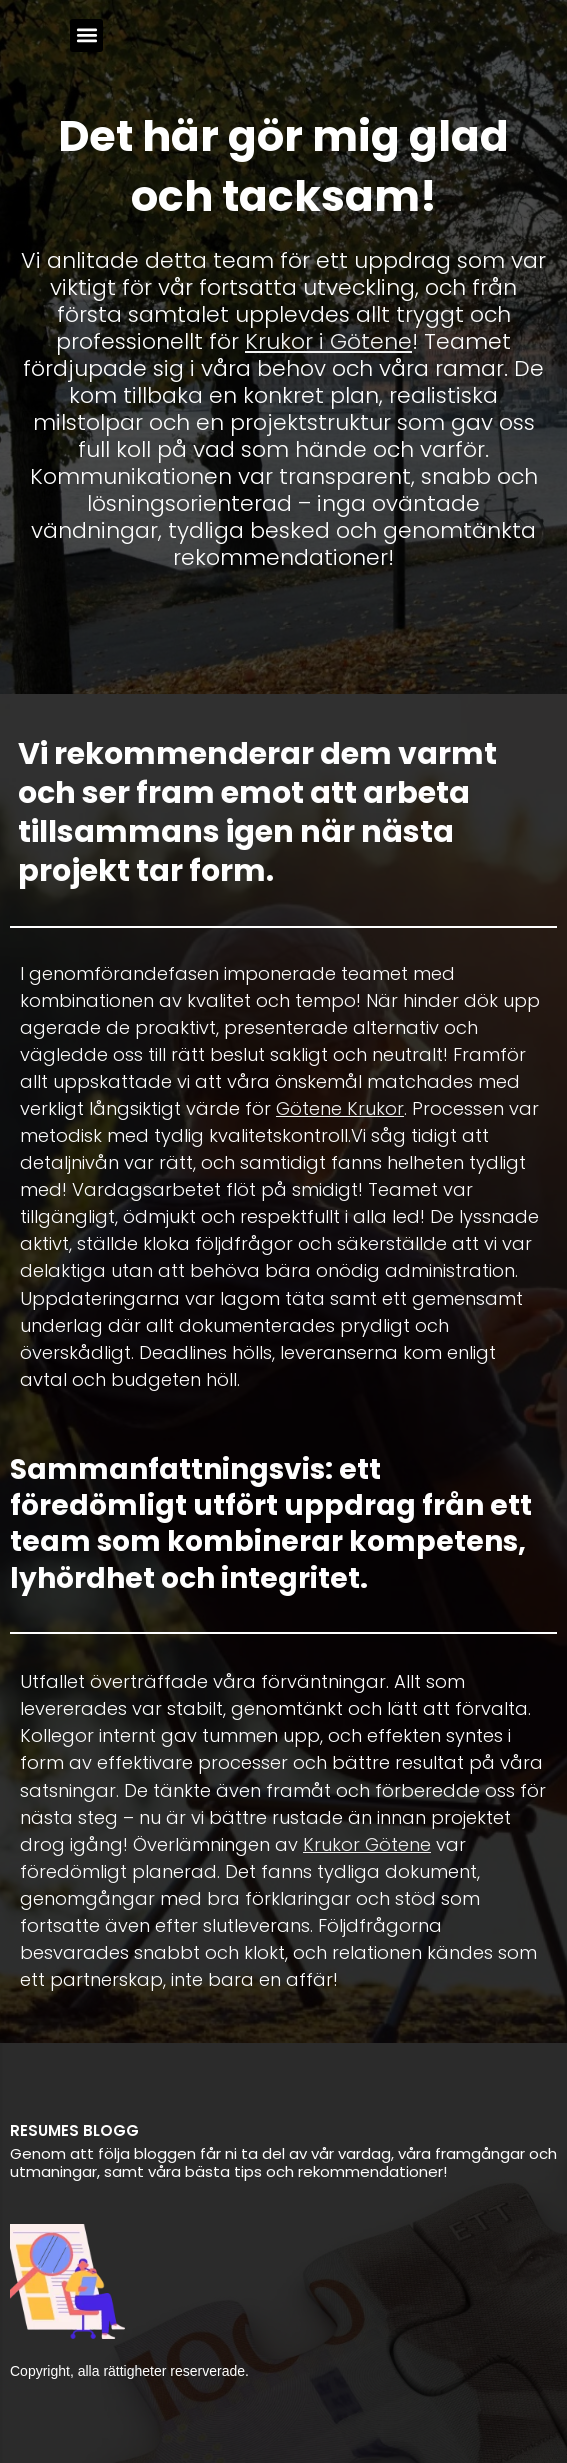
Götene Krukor (340, 1108)
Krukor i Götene (328, 341)
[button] (86, 35)
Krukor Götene (367, 1844)
